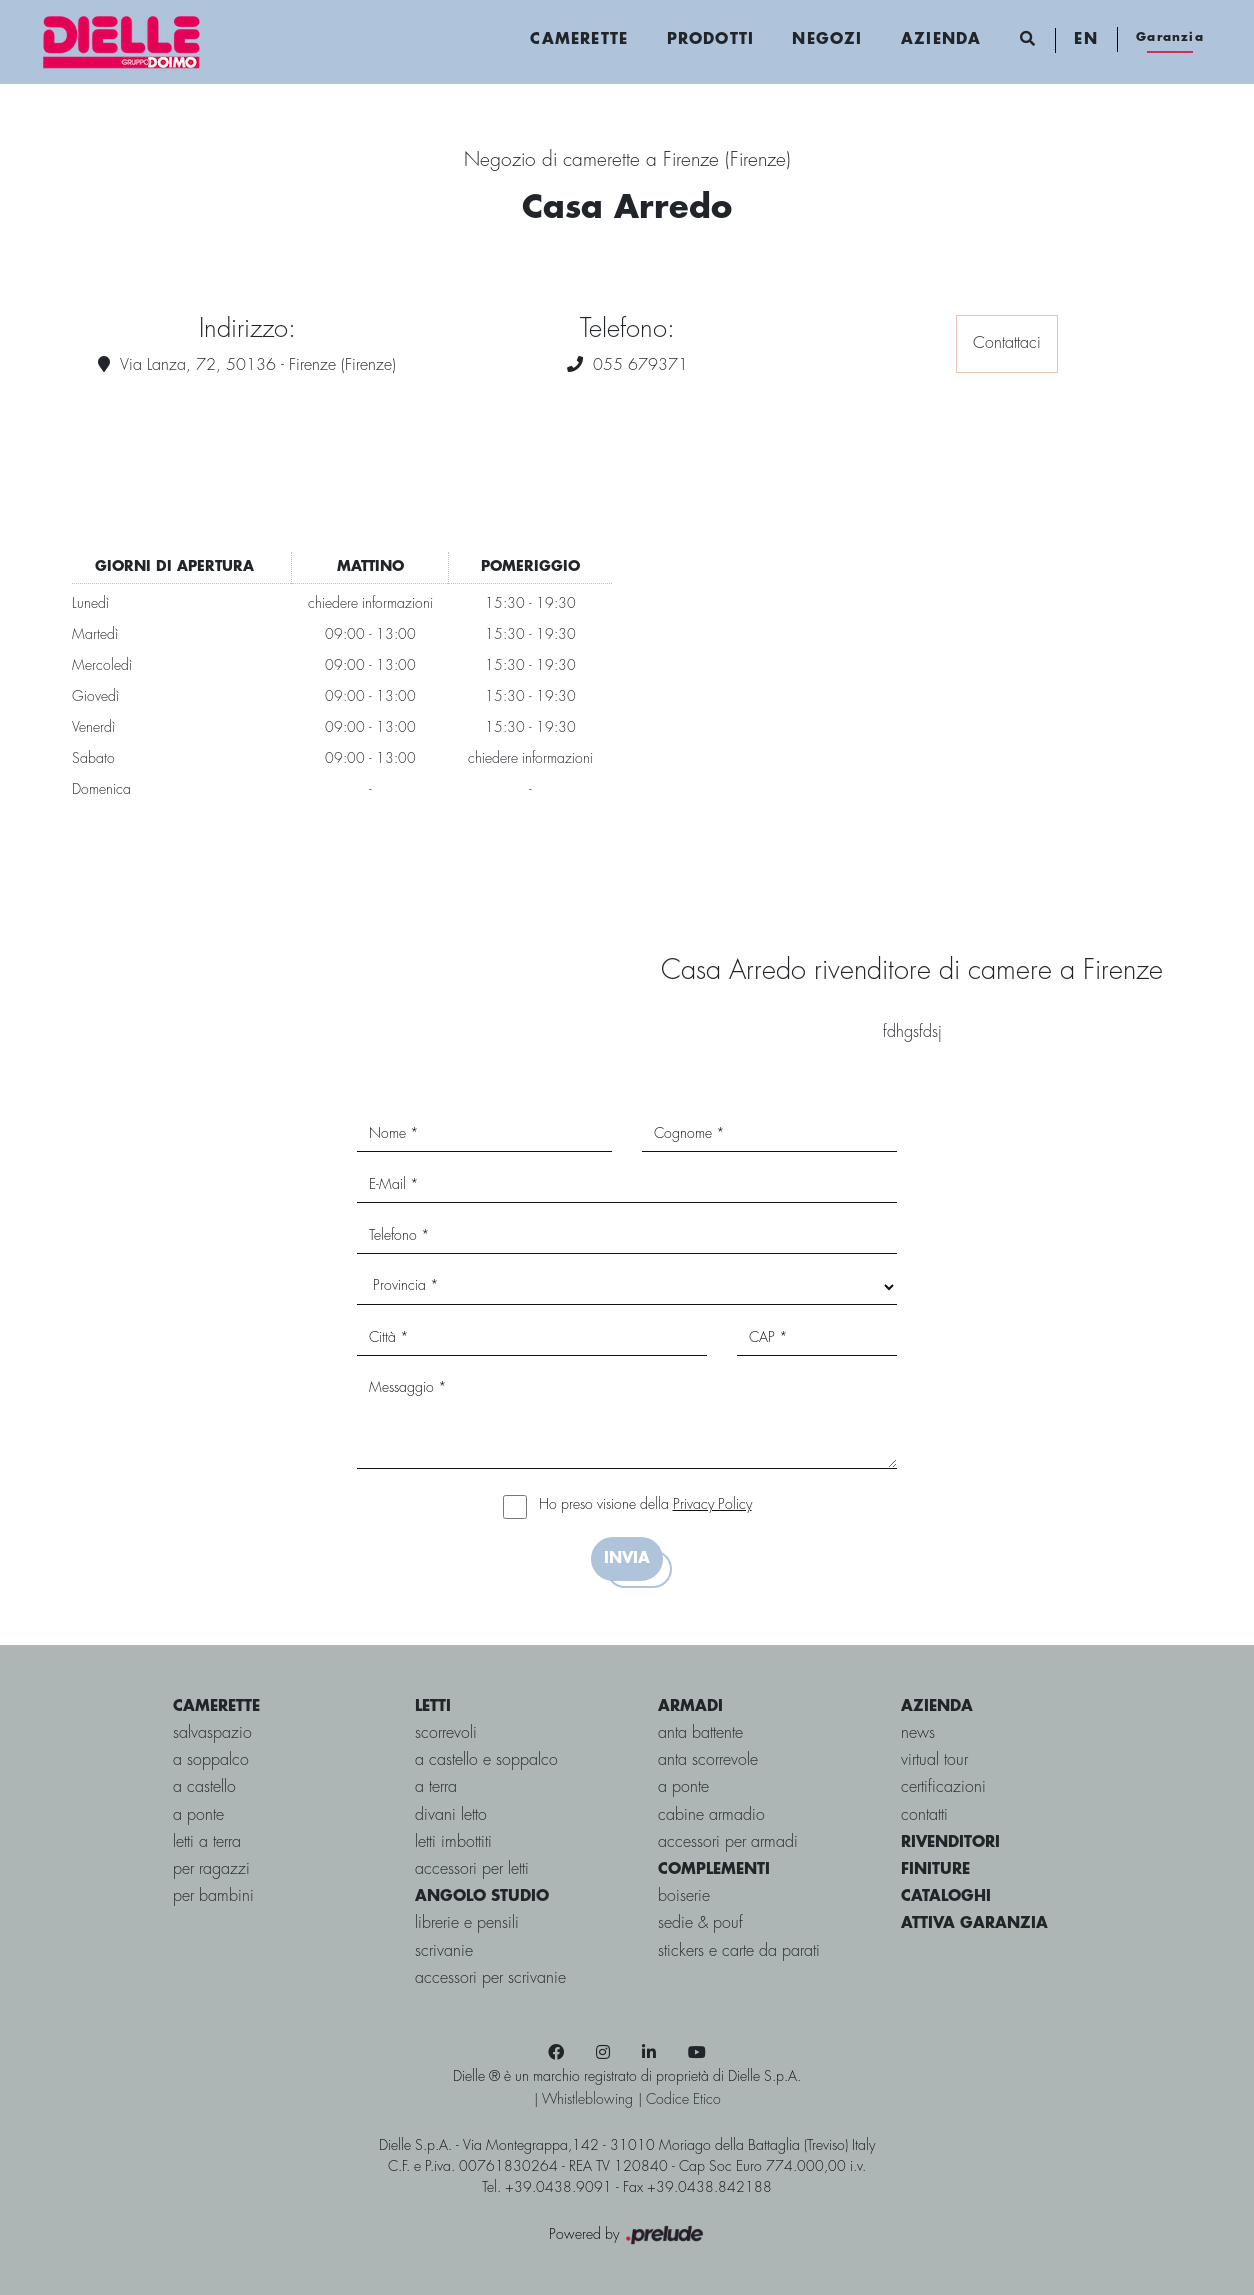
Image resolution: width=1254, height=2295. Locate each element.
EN (1085, 40)
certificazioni (943, 1787)
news (918, 1733)
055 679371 (640, 365)
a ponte (198, 1815)
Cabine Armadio (711, 1815)
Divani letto (451, 1815)
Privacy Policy (712, 1505)
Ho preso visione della (645, 1505)
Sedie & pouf (700, 1923)
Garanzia (1170, 37)
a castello (204, 1787)
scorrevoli (446, 1733)
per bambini (213, 1896)
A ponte (683, 1787)
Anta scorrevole (708, 1760)
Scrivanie (444, 1951)
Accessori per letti (472, 1869)
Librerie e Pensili (467, 1923)
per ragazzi (211, 1869)
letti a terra (207, 1842)
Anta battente (700, 1733)
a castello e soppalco (486, 1760)
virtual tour (934, 1760)
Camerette (579, 40)
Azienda (941, 40)
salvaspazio (212, 1733)
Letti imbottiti (453, 1842)
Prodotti (711, 40)
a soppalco (211, 1760)
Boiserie (684, 1896)
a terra (436, 1787)
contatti (924, 1815)
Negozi (827, 40)
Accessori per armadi (728, 1842)
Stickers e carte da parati (739, 1951)
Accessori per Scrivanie (490, 1978)
